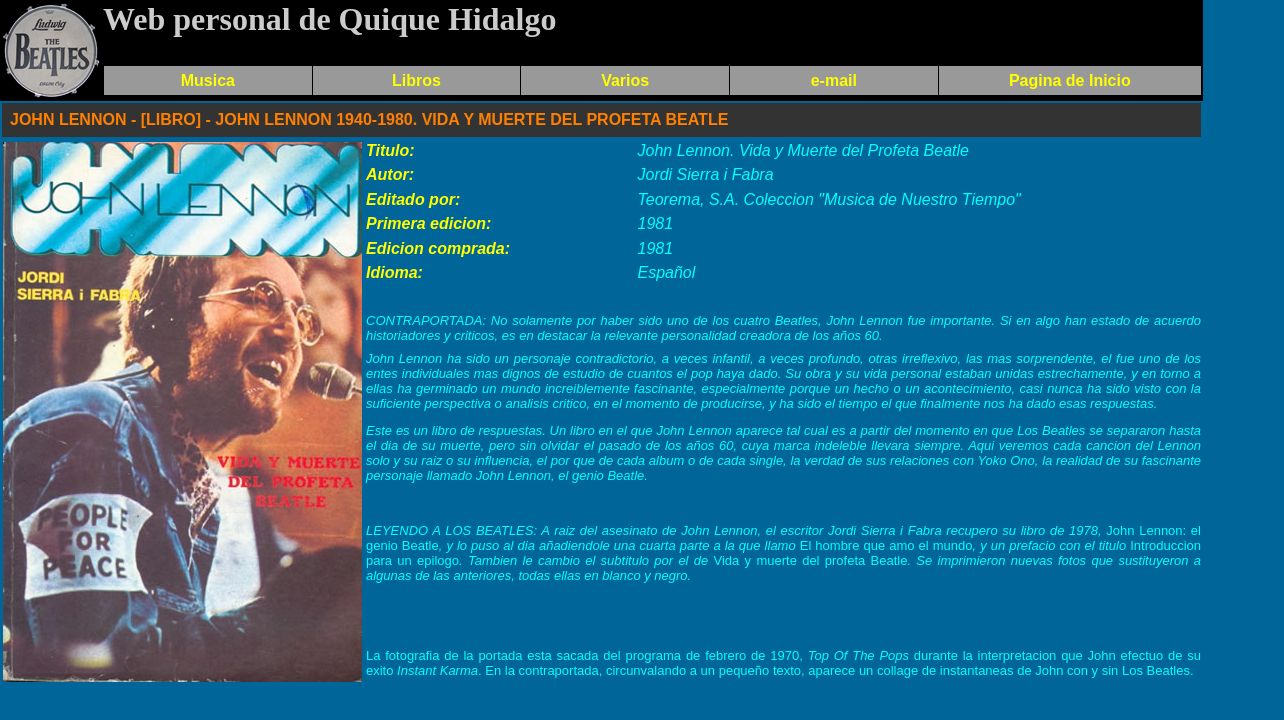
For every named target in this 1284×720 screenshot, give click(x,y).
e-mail (834, 80)
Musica (208, 80)
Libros (416, 80)
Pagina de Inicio (1070, 80)
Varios (625, 80)
